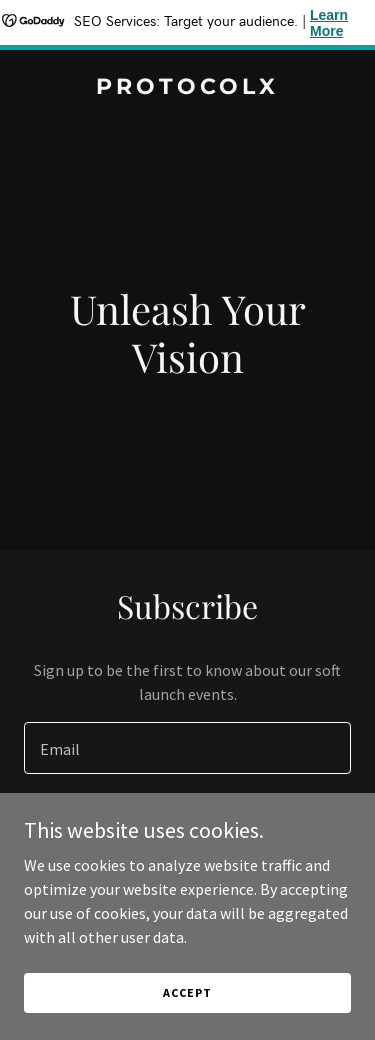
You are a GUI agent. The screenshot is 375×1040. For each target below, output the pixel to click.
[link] (187, 88)
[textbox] (187, 748)
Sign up (187, 826)
